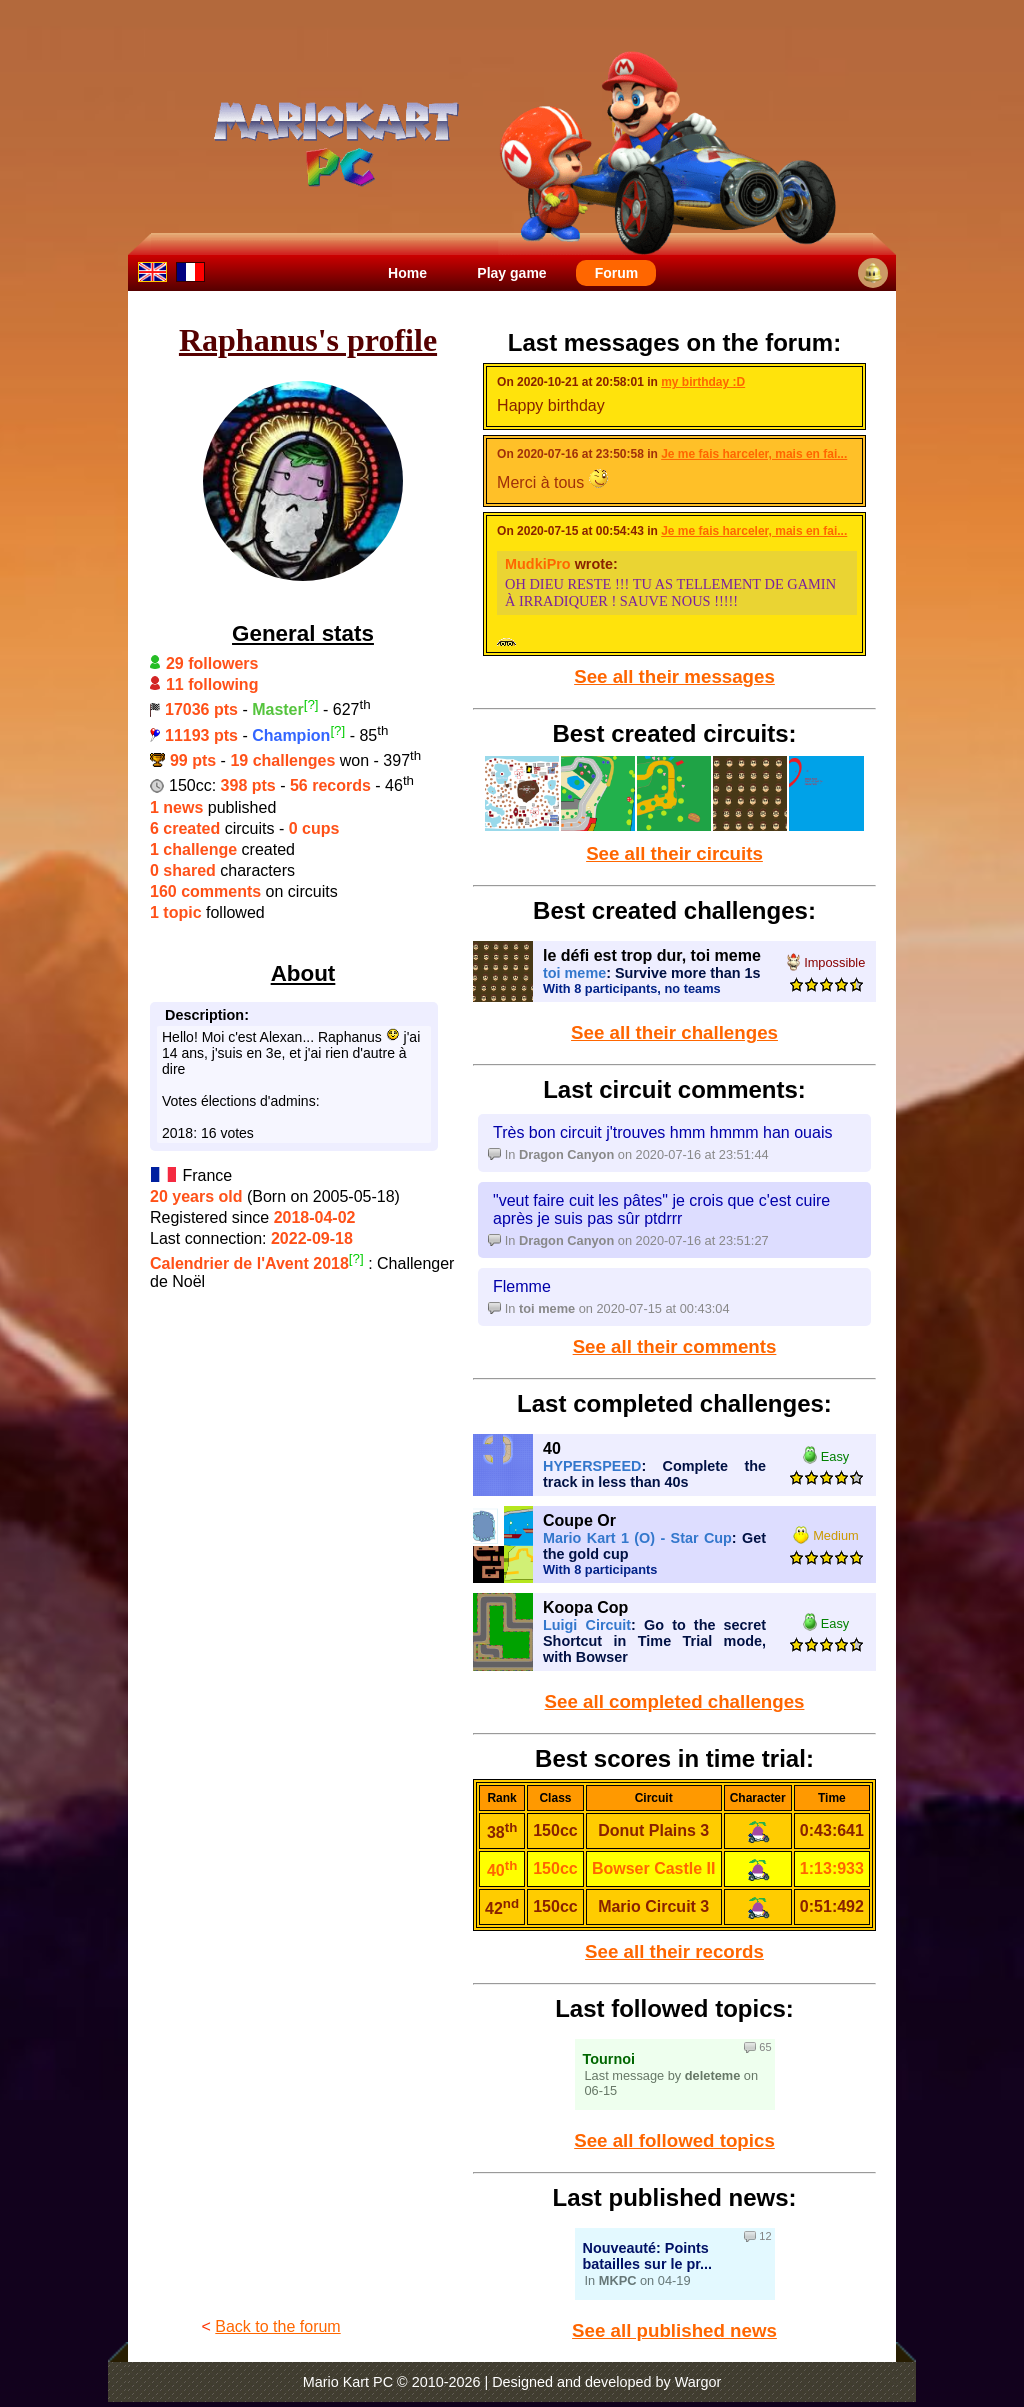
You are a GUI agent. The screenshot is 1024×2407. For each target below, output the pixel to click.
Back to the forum (277, 2326)
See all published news (674, 2330)
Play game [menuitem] (511, 273)
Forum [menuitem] (617, 273)
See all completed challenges (675, 1701)
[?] (311, 704)
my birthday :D (703, 382)
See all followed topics (674, 2140)
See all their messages (674, 676)
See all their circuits (674, 853)
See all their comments (675, 1346)
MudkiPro (538, 564)
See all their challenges (674, 1032)
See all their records (674, 1951)
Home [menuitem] (407, 273)
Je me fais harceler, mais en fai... (754, 454)
